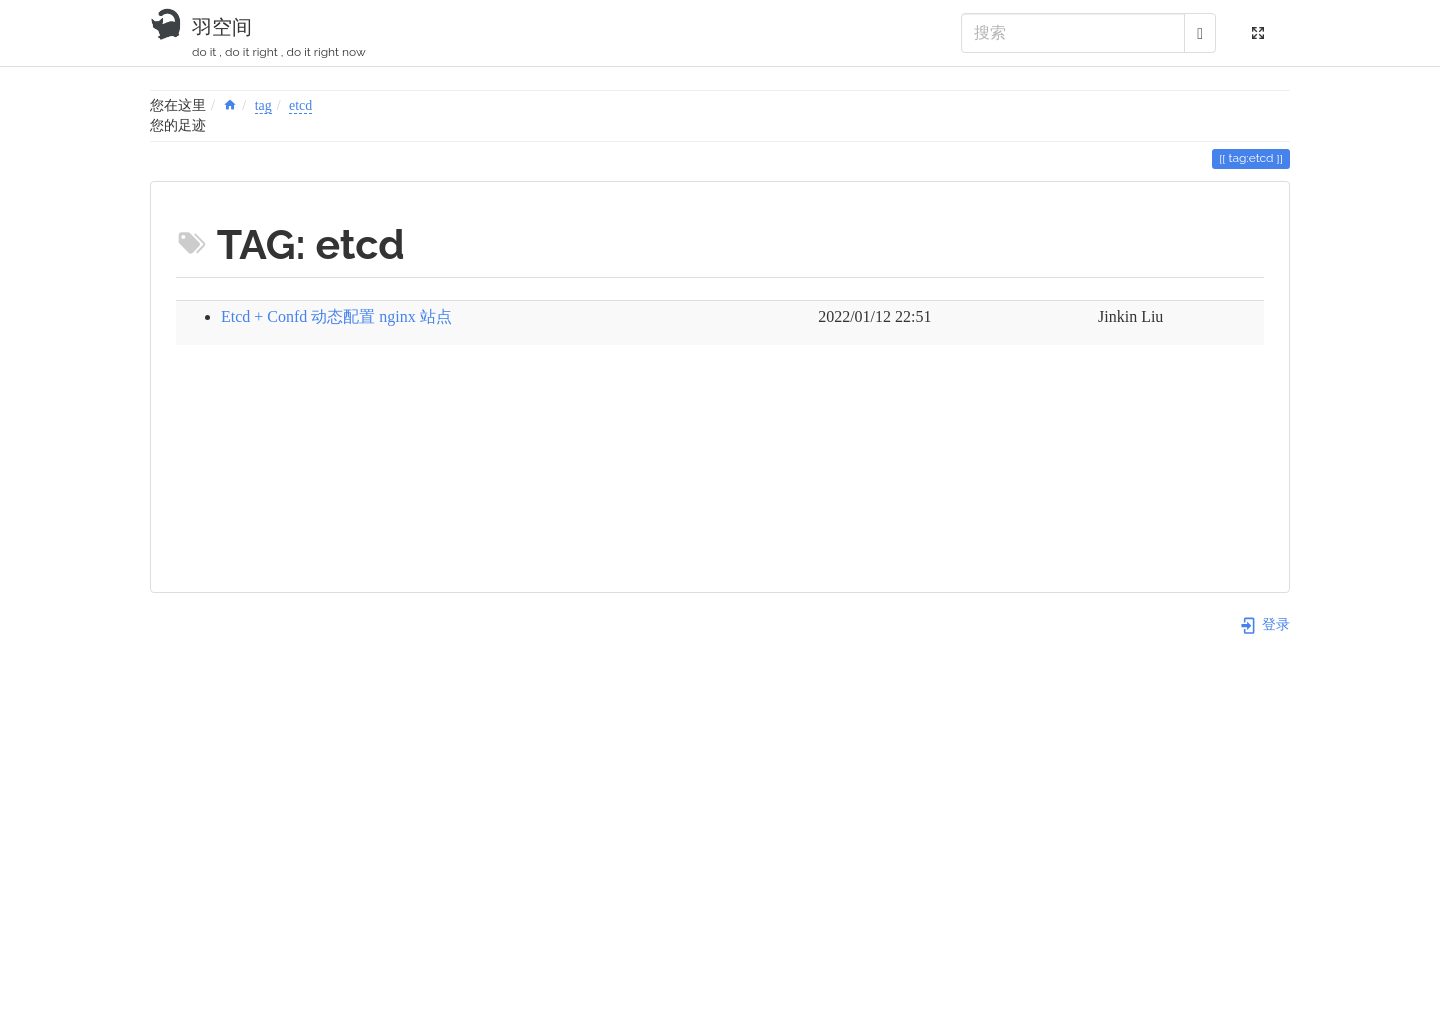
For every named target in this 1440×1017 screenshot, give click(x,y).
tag (263, 105)
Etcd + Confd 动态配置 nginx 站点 (336, 316)
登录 (1264, 624)
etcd (300, 105)
